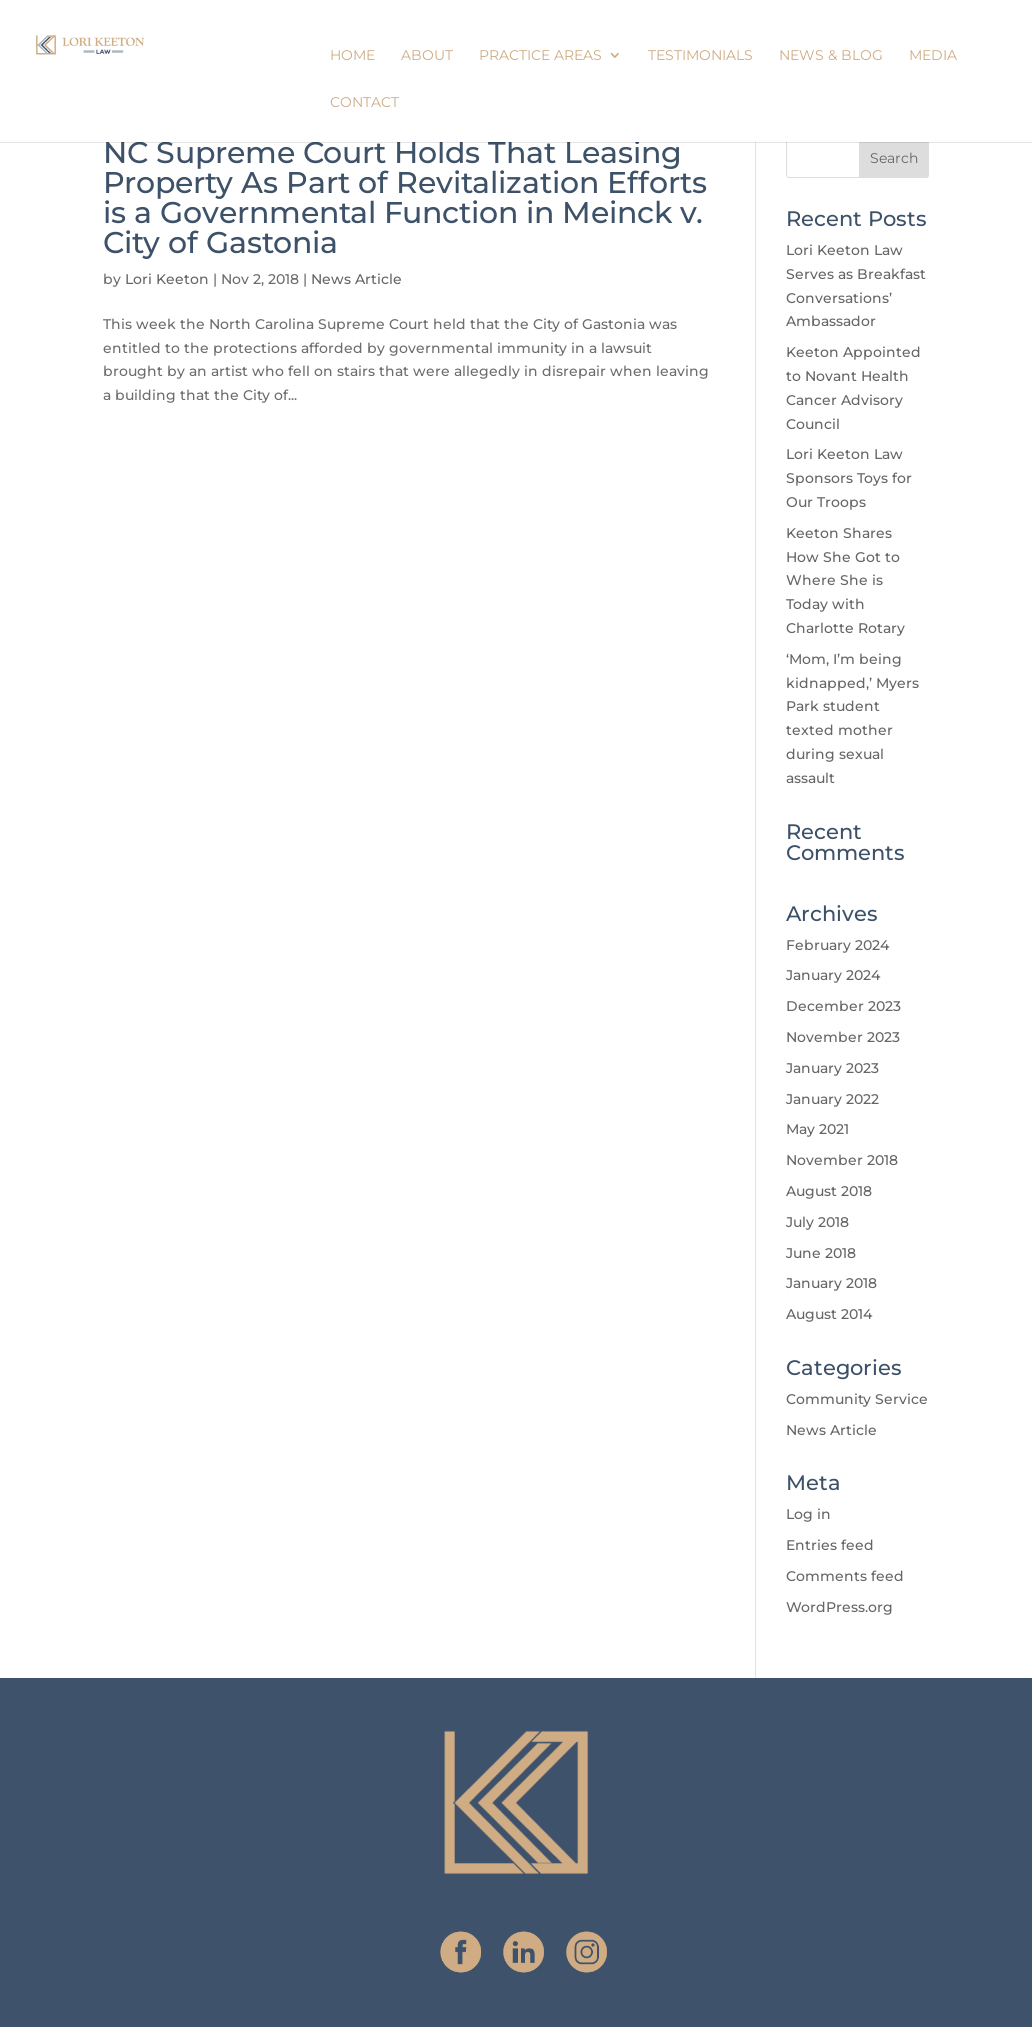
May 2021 (817, 1129)
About (427, 56)
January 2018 (831, 1283)
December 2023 (843, 1006)
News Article (356, 279)
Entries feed (830, 1545)
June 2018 (821, 1253)
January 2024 (833, 975)
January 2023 (832, 1068)
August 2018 (829, 1191)
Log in (808, 1514)
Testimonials (700, 56)
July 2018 (817, 1222)
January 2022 (832, 1099)
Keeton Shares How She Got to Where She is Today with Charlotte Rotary (845, 580)
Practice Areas (540, 56)
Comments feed (845, 1576)
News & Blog (831, 56)
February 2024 (837, 945)
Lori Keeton (167, 279)
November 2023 (843, 1037)
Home (352, 56)
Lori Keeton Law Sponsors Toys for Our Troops (849, 478)
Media (933, 56)
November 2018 (842, 1160)
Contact (364, 103)
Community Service (857, 1399)
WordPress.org (839, 1607)
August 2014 (829, 1314)
